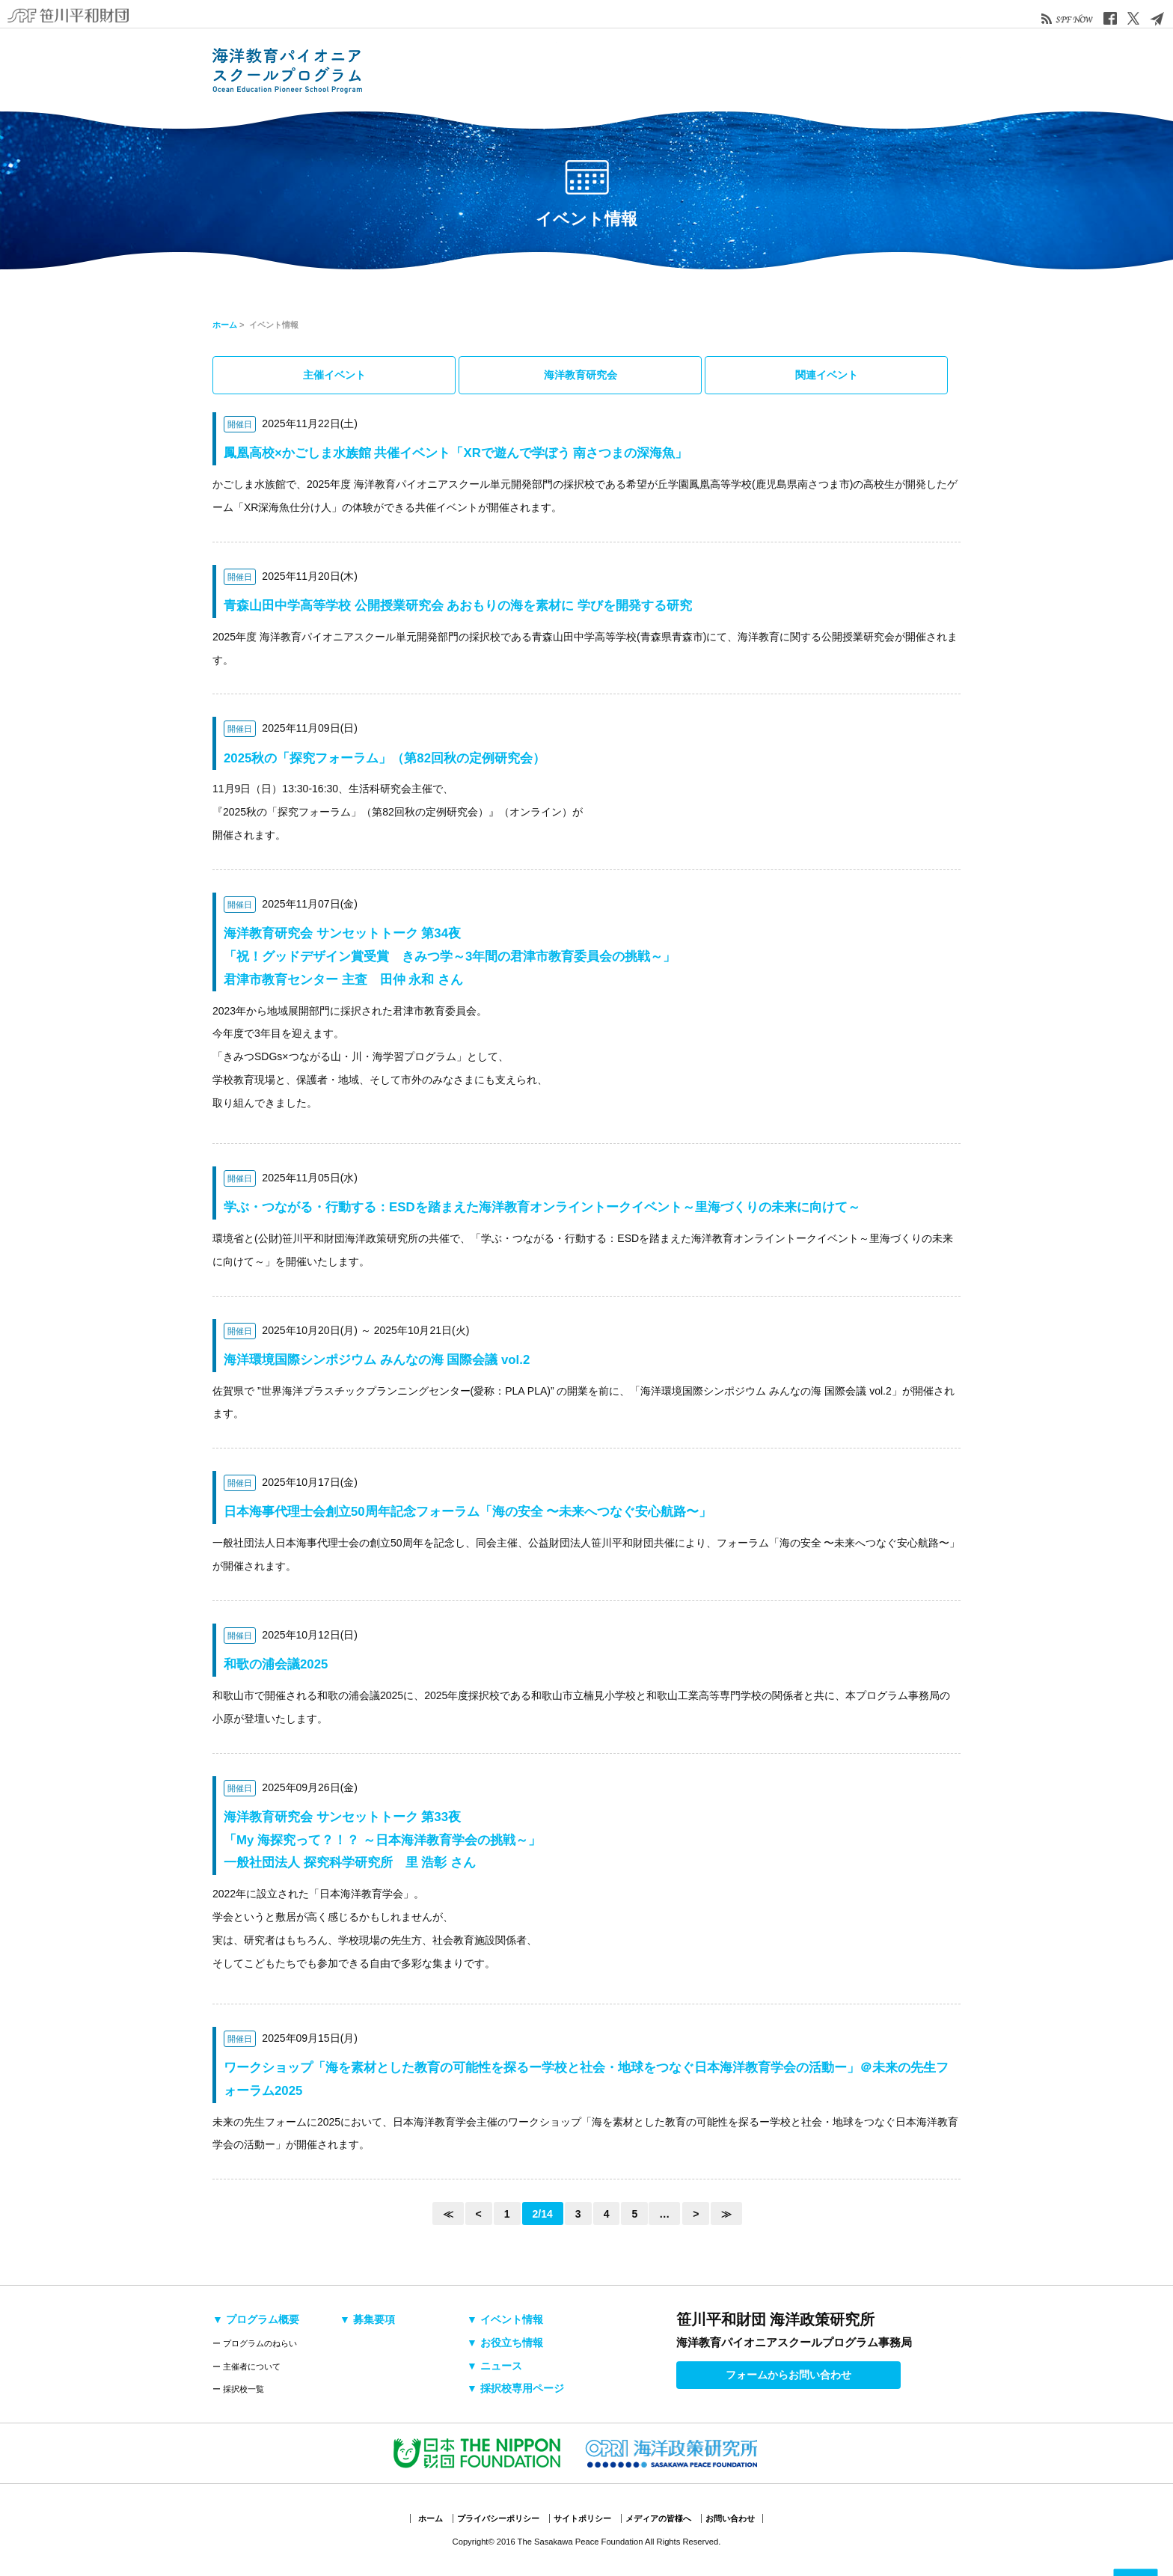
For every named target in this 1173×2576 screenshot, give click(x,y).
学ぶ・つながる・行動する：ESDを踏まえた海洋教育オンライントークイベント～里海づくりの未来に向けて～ (542, 1207)
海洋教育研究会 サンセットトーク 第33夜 (382, 1840)
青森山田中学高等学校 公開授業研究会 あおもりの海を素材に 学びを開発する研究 (458, 606)
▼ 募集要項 (367, 2319)
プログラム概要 (455, 69)
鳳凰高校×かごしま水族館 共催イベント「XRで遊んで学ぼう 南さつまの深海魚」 (455, 453)
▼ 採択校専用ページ (515, 2388)
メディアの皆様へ (658, 2518)
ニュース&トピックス (792, 69)
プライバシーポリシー (498, 2518)
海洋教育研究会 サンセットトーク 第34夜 (450, 956)
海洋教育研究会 (580, 375)
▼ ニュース (494, 2366)
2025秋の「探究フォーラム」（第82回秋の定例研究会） (384, 758)
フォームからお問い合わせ (788, 2375)
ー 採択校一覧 (238, 2388)
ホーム (224, 324)
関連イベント (826, 375)
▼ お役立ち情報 (505, 2343)
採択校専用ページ (893, 69)
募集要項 (590, 69)
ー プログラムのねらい (254, 2343)
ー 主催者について (246, 2366)
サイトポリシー (582, 2518)
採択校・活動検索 (523, 69)
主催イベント (334, 375)
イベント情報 (657, 69)
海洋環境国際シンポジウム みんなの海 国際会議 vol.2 (377, 1360)
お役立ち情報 (725, 69)
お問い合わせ (730, 2518)
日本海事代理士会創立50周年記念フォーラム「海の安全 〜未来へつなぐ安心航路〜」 (467, 1512)
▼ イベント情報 (505, 2319)
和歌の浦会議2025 (276, 1664)
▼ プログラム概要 (255, 2319)
